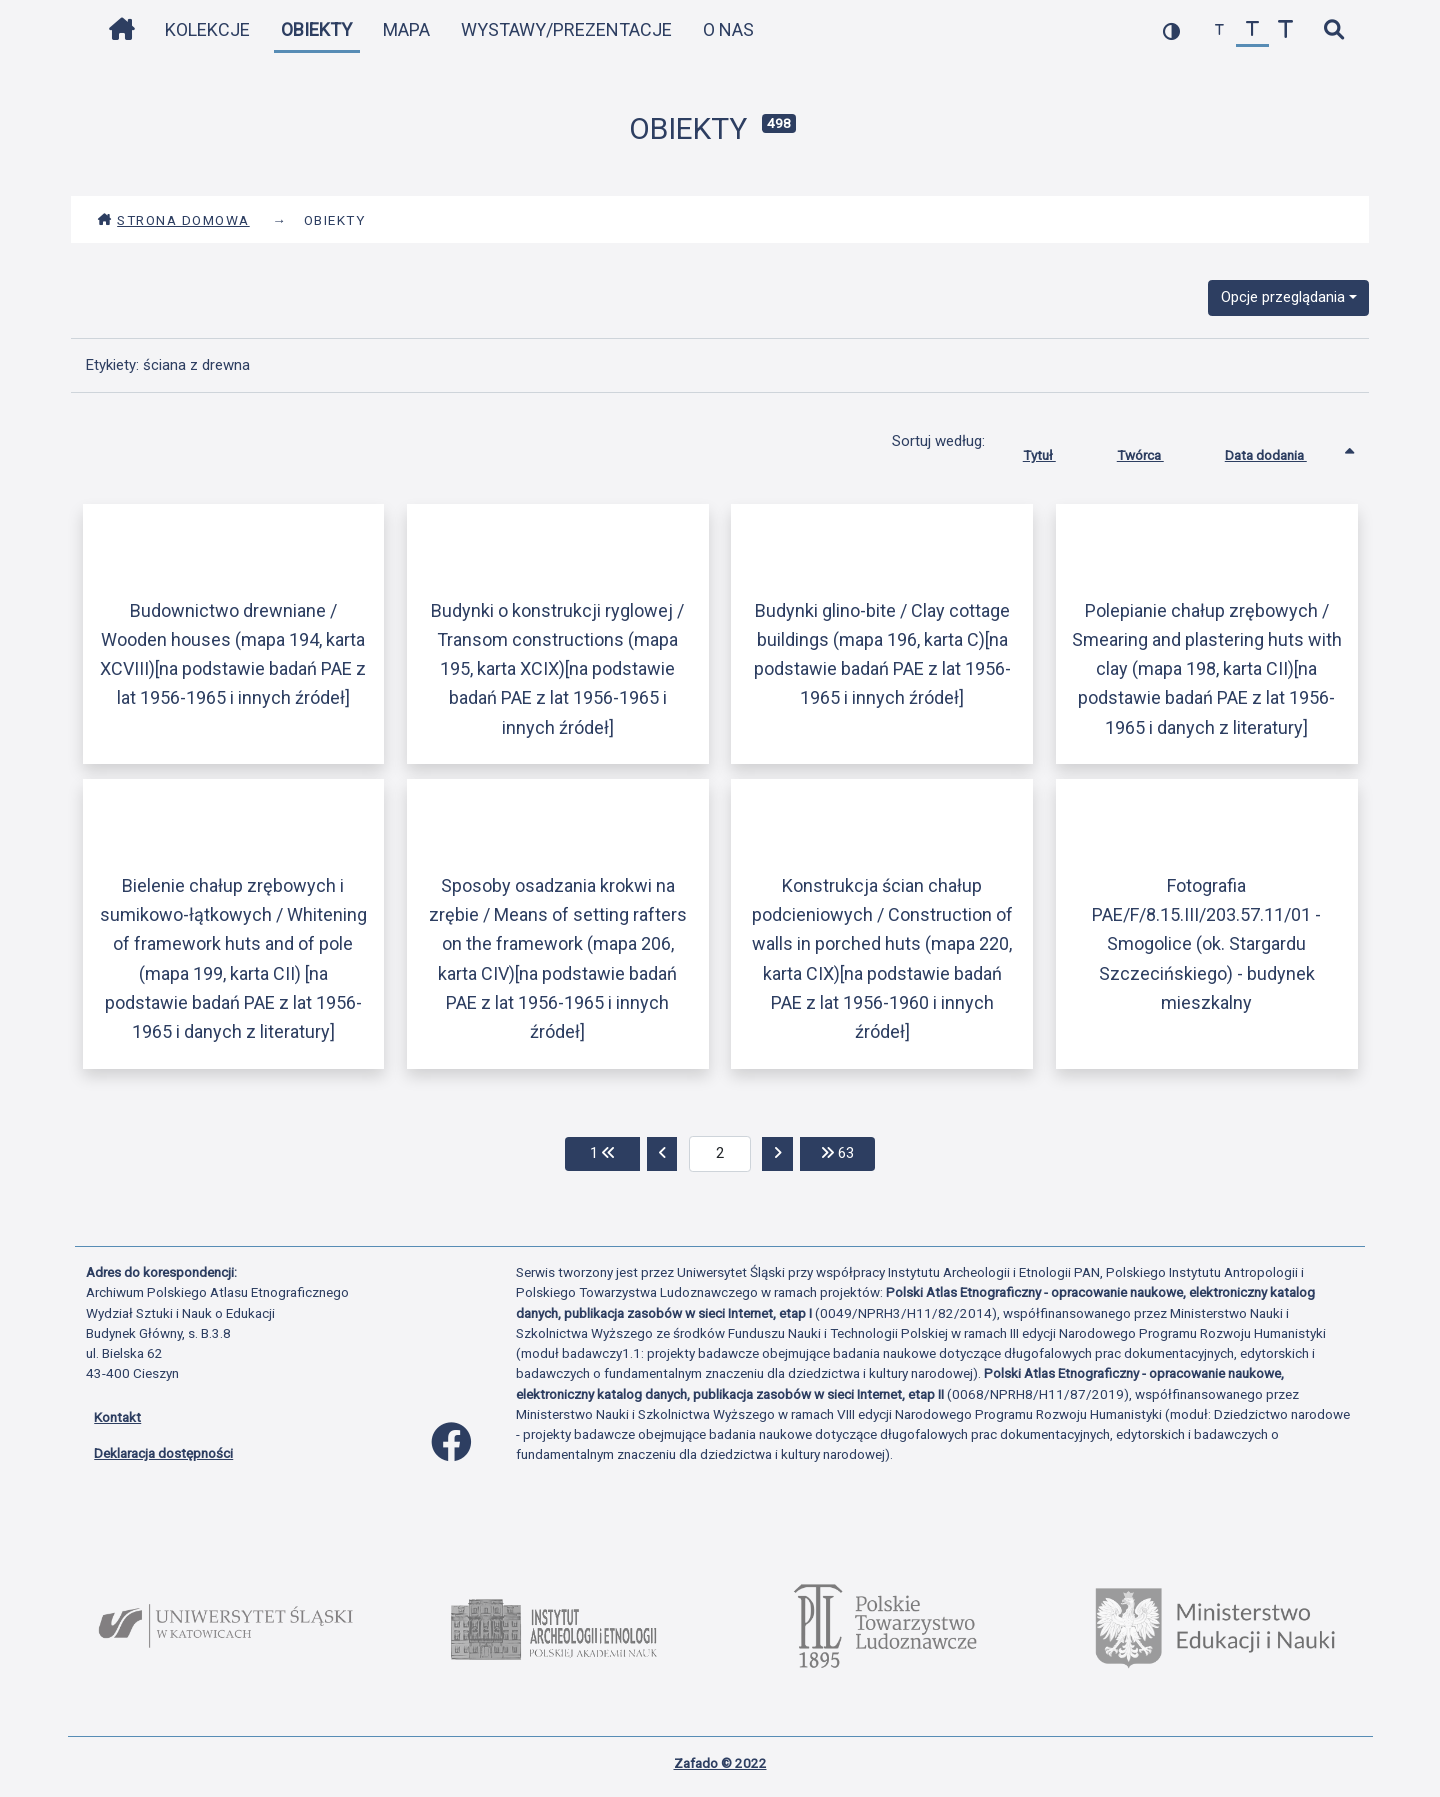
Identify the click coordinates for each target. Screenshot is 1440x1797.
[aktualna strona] (720, 1154)
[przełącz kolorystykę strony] (1171, 30)
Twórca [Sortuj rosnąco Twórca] (1155, 451)
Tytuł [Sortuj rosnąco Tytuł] (1054, 451)
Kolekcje (207, 29)
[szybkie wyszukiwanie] (1333, 30)
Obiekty (316, 29)
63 (848, 1151)
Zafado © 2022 (720, 1763)
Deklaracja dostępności (163, 1453)
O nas (728, 29)
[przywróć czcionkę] (1252, 30)
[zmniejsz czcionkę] (1219, 30)
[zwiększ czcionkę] (1285, 30)
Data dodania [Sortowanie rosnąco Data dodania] (1281, 451)
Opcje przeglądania (1283, 297)
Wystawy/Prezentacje (566, 29)
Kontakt (117, 1417)
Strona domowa (173, 220)
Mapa (406, 29)
